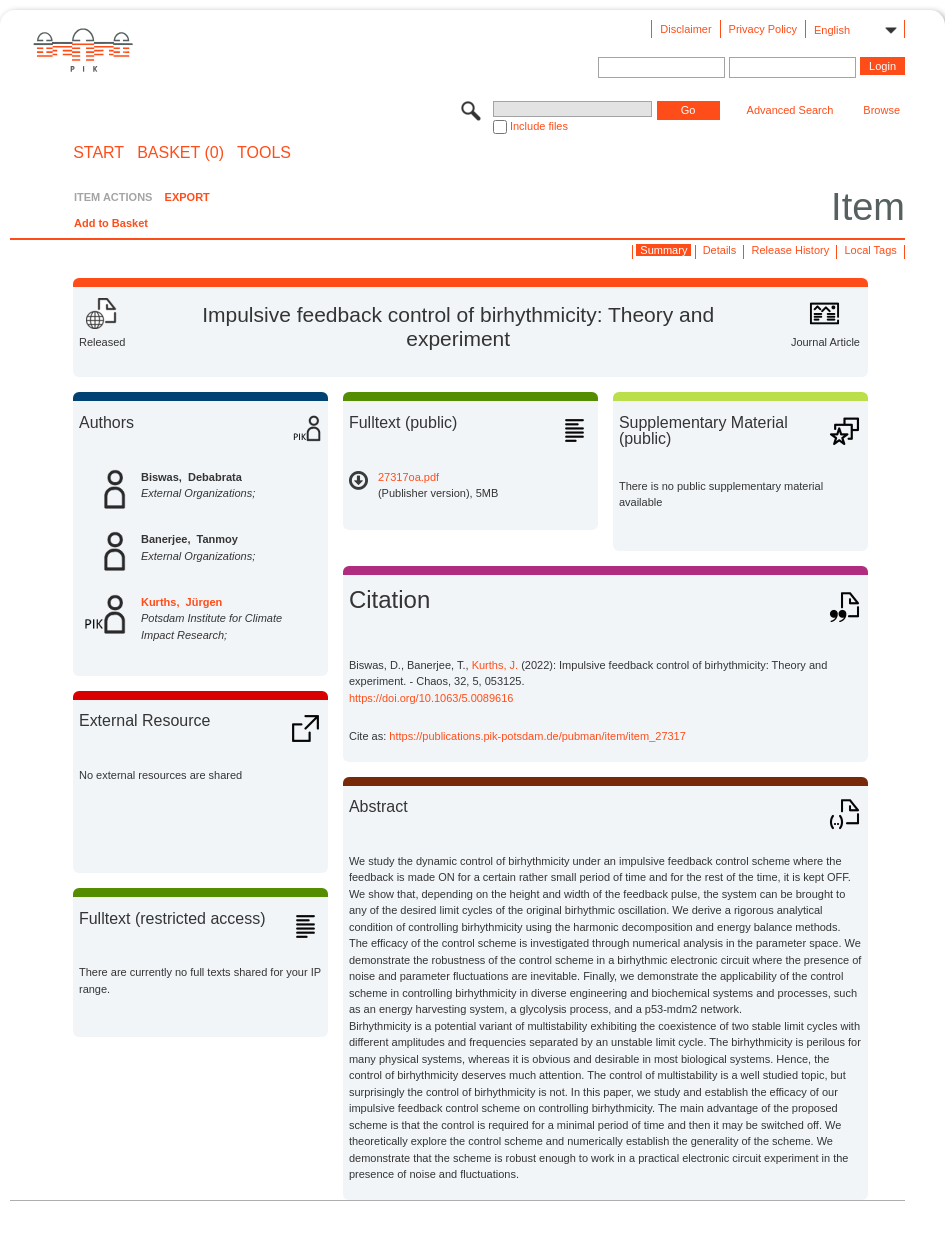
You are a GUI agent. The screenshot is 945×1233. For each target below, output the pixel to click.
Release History (791, 250)
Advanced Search (790, 110)
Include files (539, 126)
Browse (881, 110)
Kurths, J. (495, 665)
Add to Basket (111, 223)
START (98, 153)
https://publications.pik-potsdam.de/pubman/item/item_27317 (537, 736)
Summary (663, 250)
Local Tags (870, 250)
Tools (264, 153)
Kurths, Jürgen (181, 602)
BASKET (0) (180, 153)
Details (720, 250)
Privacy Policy (763, 29)
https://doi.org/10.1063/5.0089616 (431, 698)
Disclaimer (685, 29)
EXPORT (187, 197)
